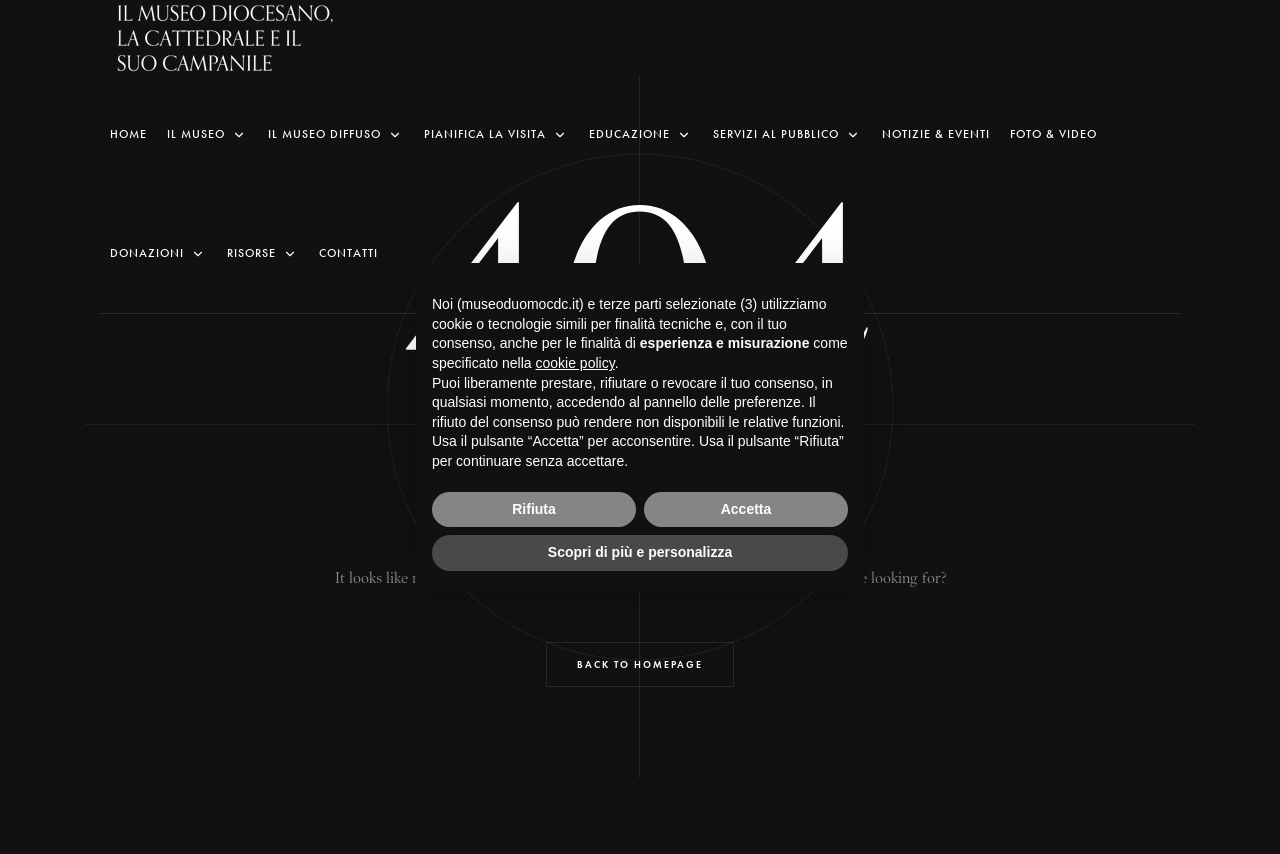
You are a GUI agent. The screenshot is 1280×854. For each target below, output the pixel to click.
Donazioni (158, 253)
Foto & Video (1053, 134)
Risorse (263, 253)
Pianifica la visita (496, 134)
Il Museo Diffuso (336, 134)
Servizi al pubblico (787, 134)
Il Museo (207, 134)
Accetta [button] (746, 509)
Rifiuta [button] (534, 509)
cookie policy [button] (575, 363)
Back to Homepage (640, 664)
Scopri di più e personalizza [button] (640, 552)
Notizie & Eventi (936, 134)
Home (128, 134)
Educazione (641, 134)
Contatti (348, 253)
